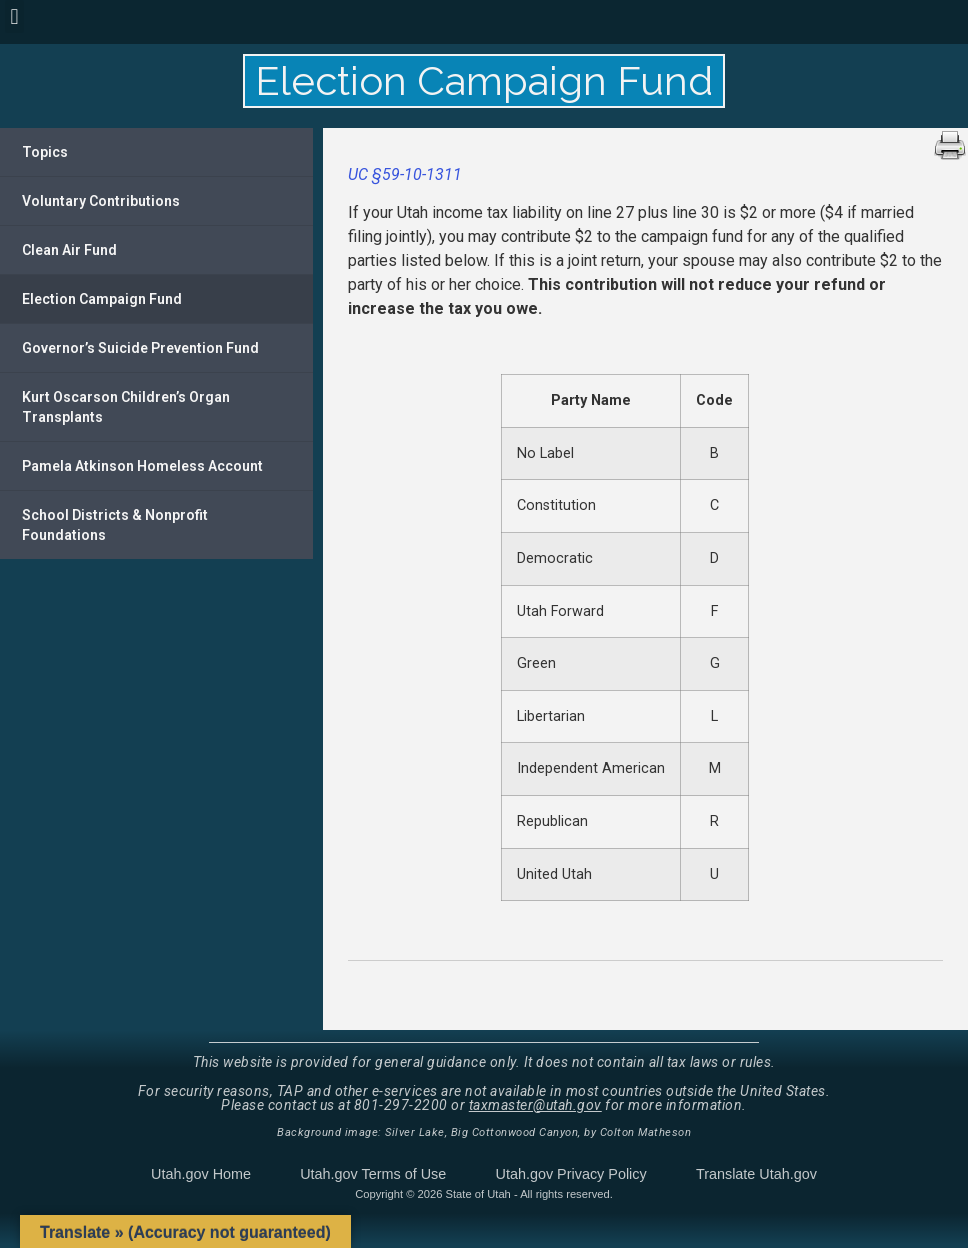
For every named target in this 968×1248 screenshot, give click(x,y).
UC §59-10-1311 (405, 174)
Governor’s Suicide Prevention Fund (140, 348)
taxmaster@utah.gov (535, 1105)
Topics (45, 152)
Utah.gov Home (201, 1174)
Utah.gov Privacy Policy (571, 1174)
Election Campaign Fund (102, 299)
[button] (14, 16)
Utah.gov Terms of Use (373, 1174)
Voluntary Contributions (101, 201)
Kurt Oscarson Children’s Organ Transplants (126, 407)
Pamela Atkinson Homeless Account (142, 466)
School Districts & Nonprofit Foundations (115, 525)
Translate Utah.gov (756, 1174)
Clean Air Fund (69, 250)
